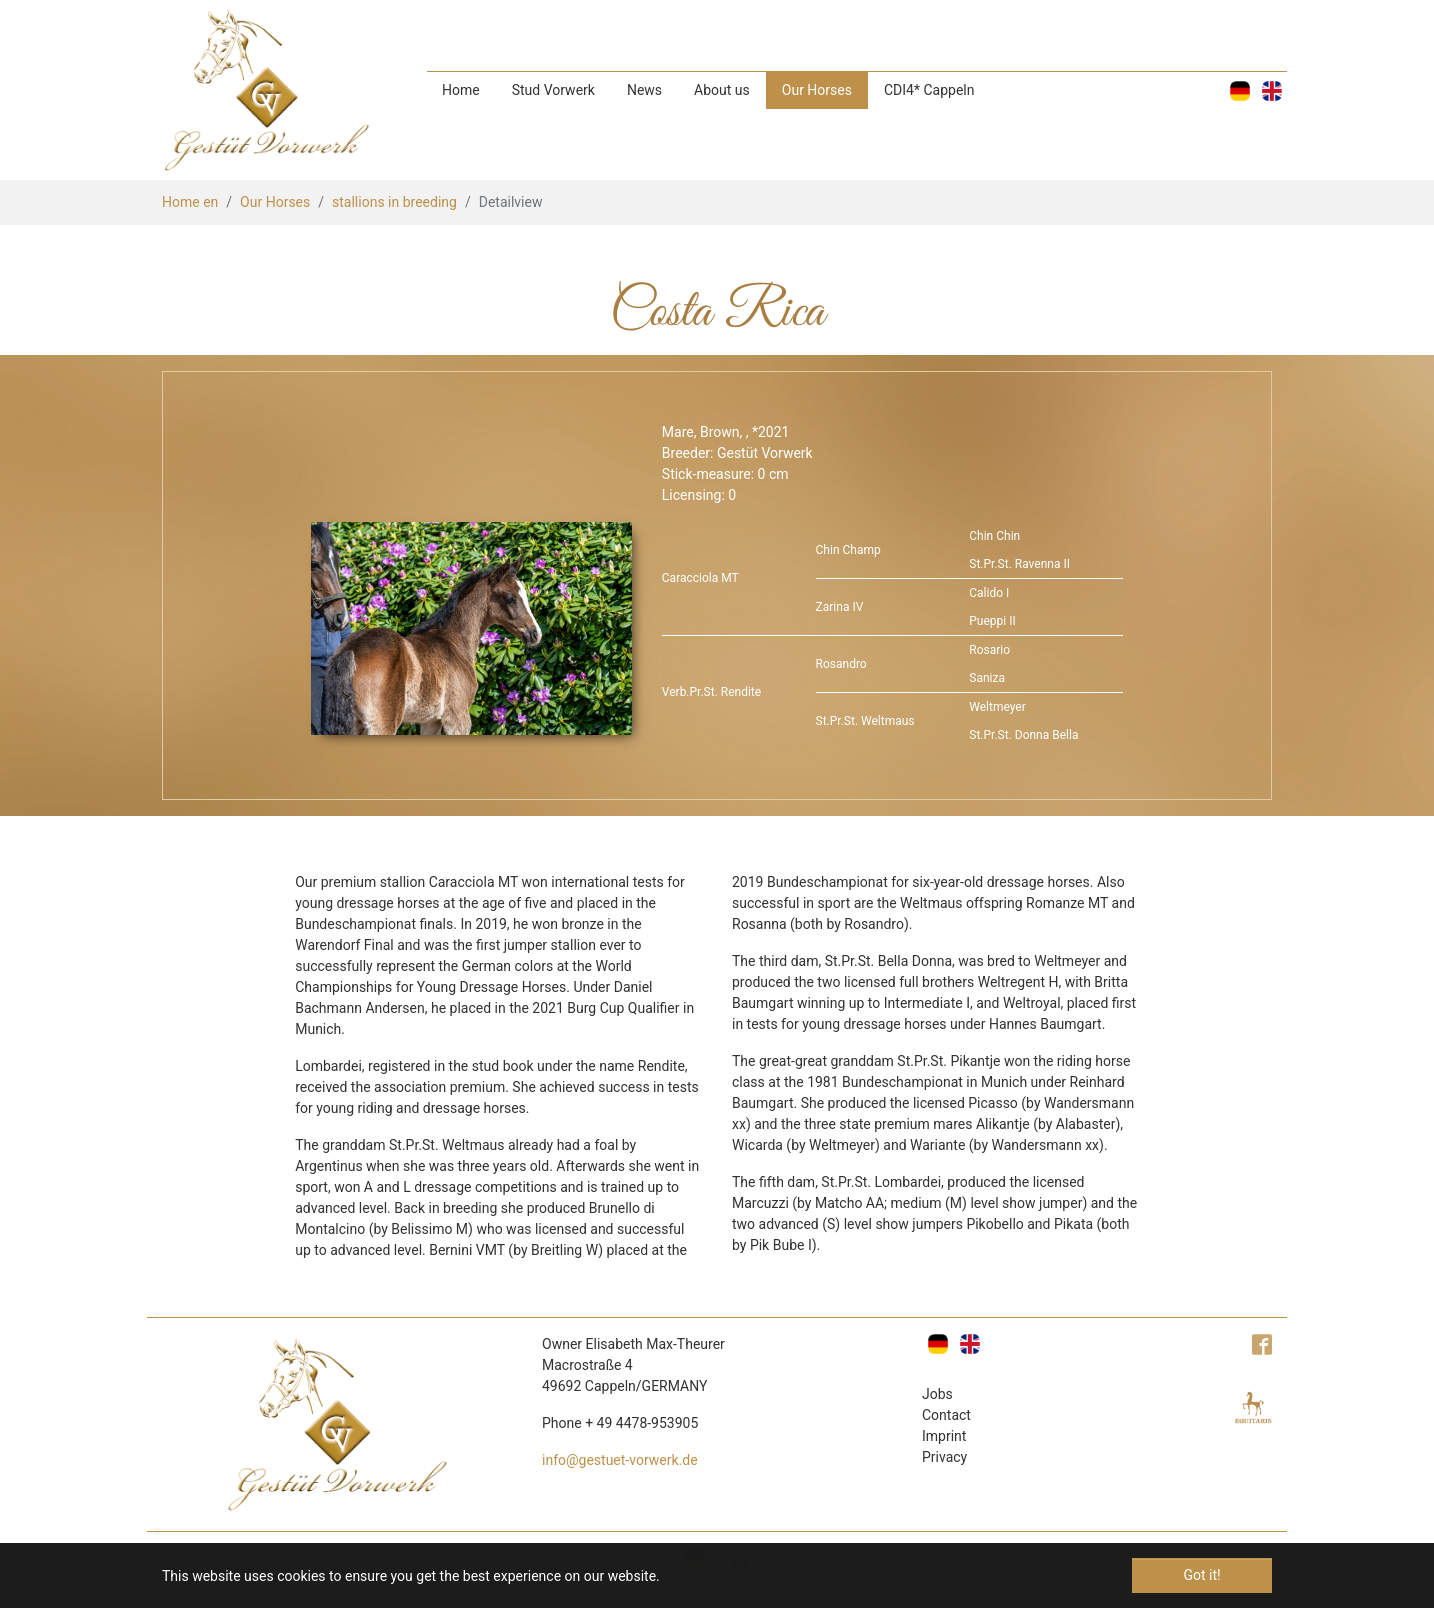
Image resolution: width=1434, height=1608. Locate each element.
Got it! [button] (1201, 1575)
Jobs (937, 1394)
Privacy (944, 1457)
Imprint (944, 1436)
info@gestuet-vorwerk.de (620, 1460)
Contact (946, 1415)
